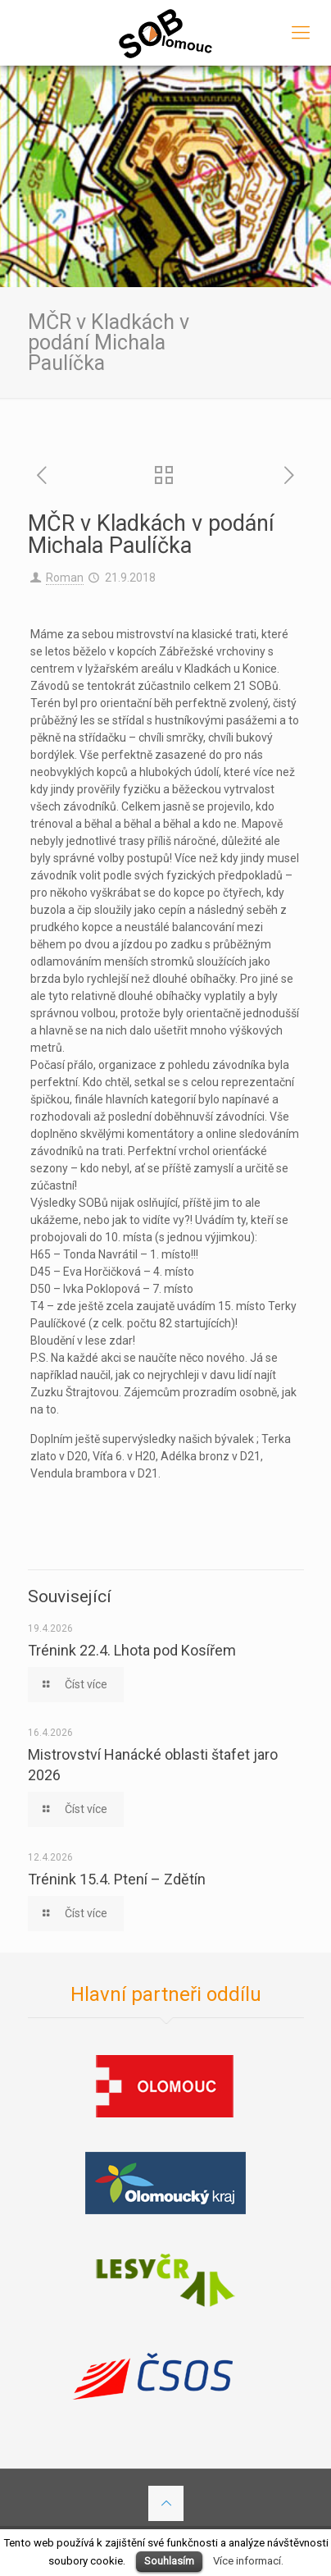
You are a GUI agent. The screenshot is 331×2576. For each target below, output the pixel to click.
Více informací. (248, 2561)
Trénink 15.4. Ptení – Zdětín (117, 1879)
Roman (65, 577)
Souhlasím (169, 2561)
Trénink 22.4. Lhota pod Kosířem (132, 1650)
